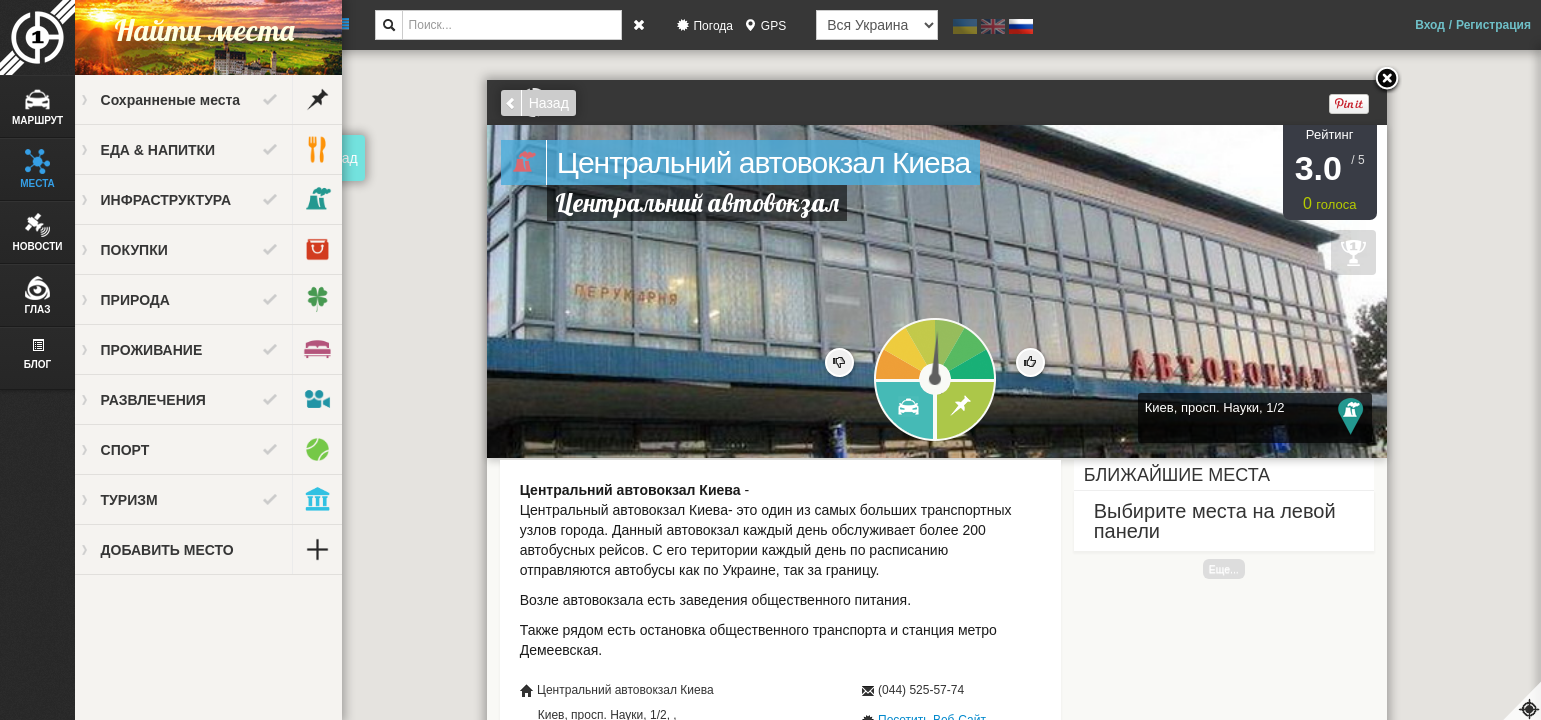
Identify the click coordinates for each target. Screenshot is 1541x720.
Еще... (1232, 569)
